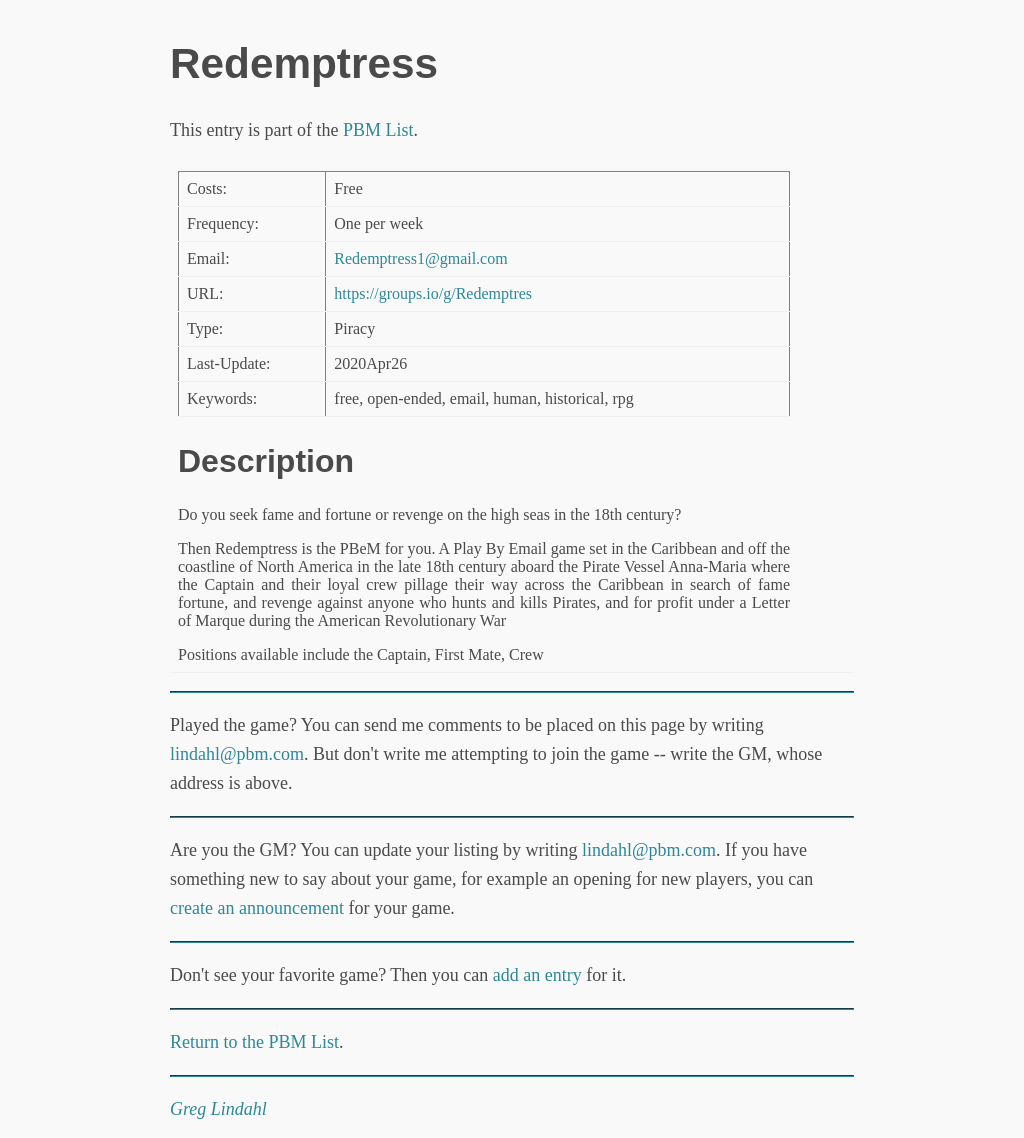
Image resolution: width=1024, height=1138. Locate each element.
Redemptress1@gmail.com (420, 258)
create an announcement (257, 908)
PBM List (378, 130)
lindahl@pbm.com (237, 754)
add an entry (537, 975)
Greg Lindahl (218, 1109)
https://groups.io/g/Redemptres (433, 293)
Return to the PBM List (254, 1042)
